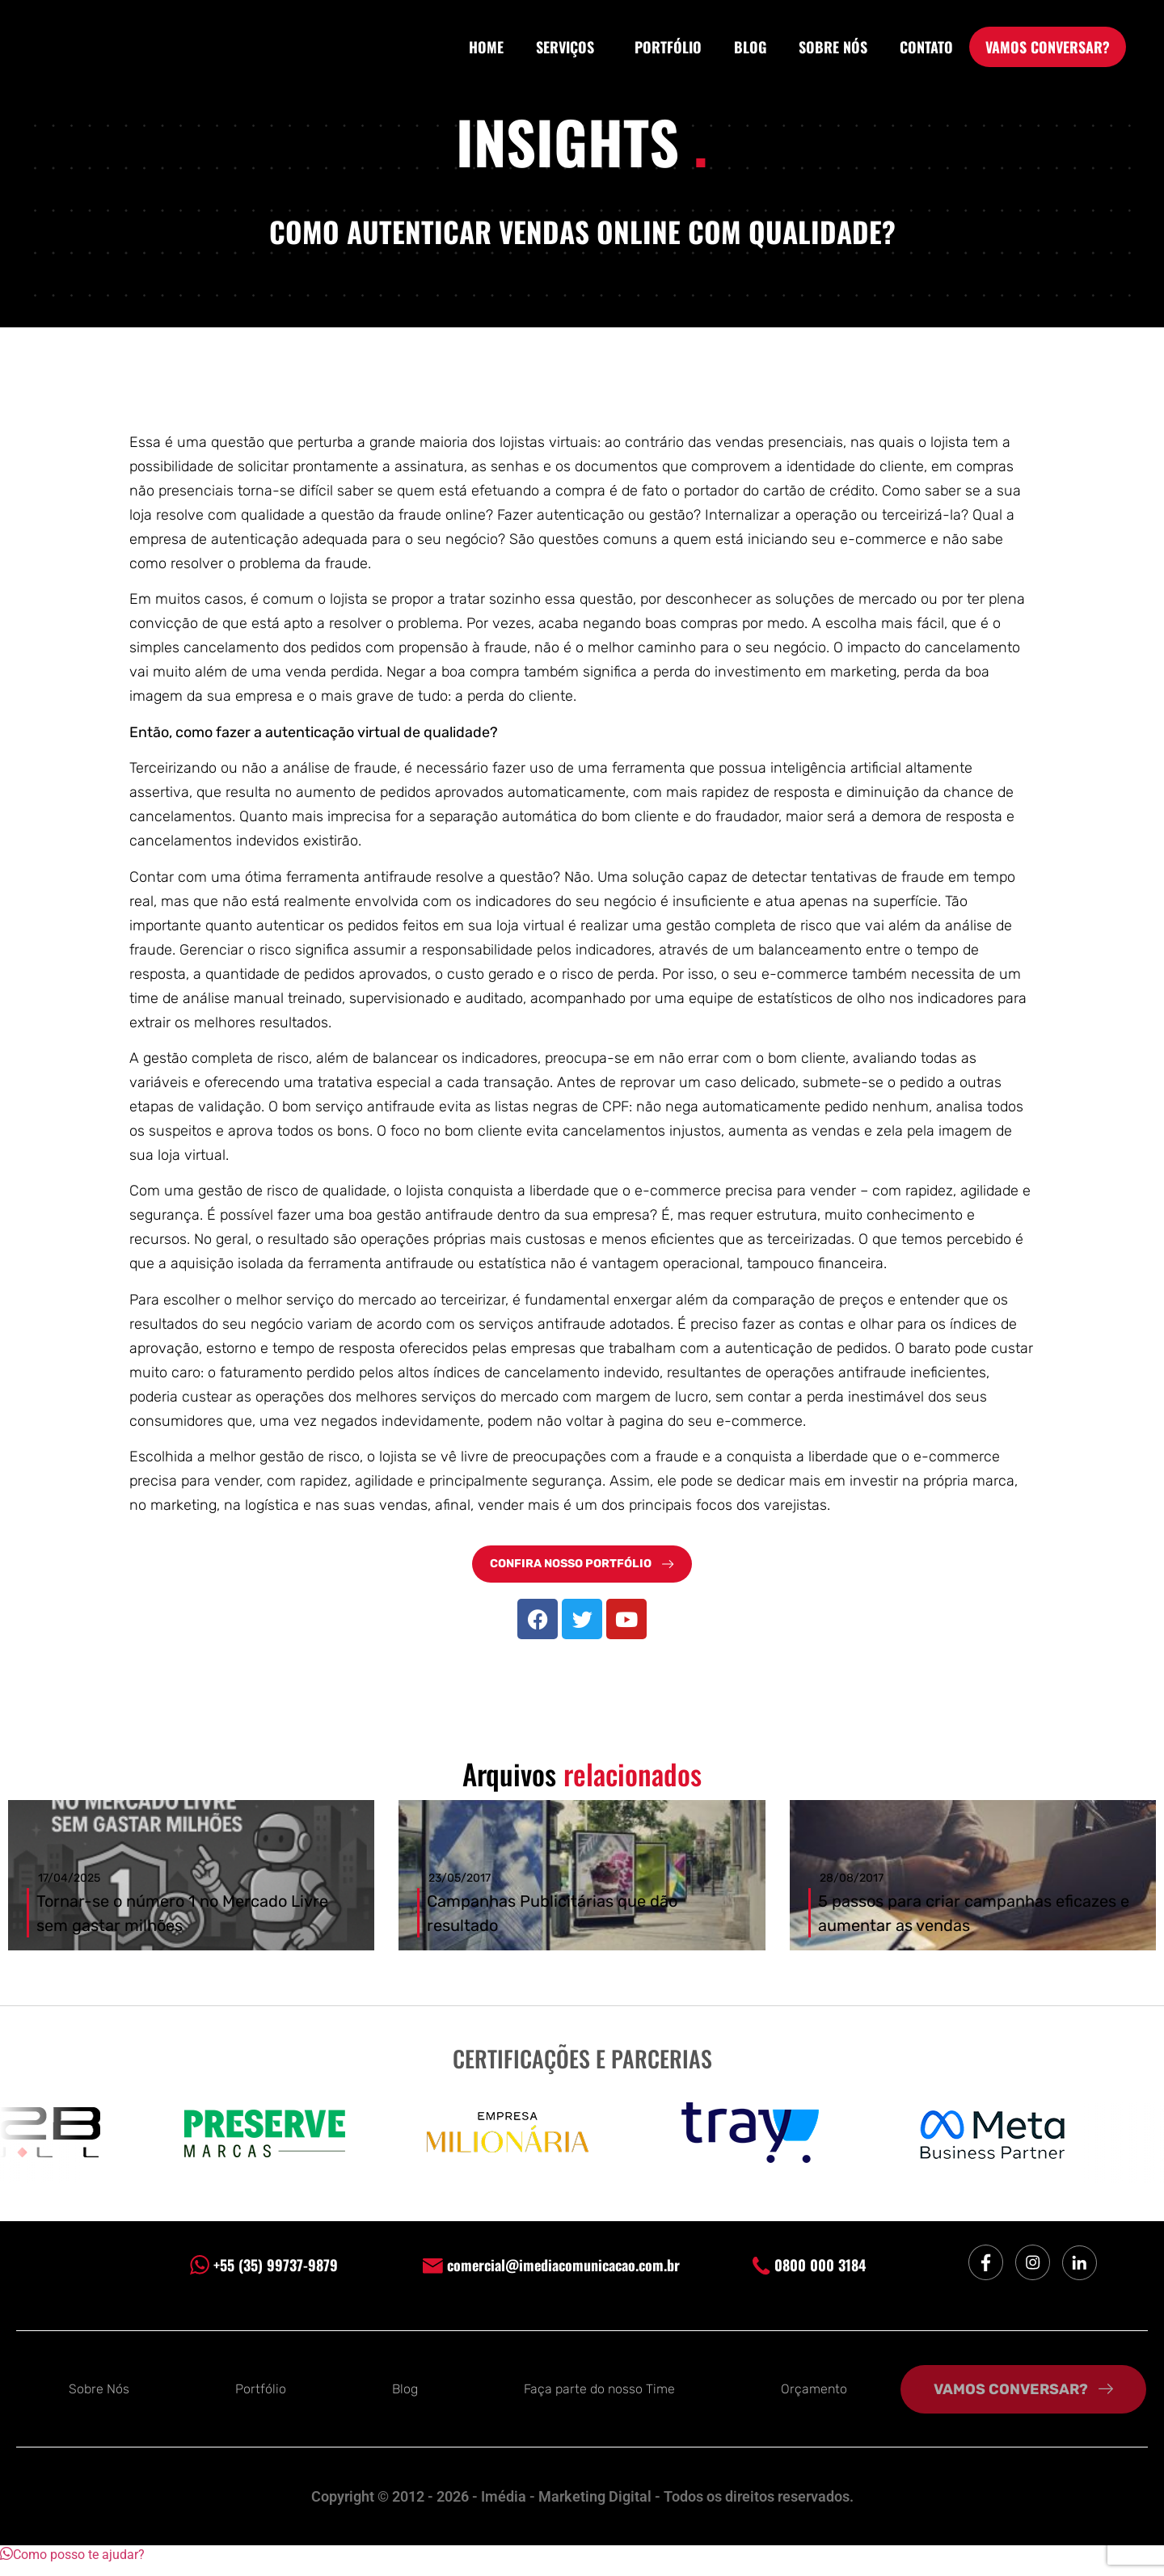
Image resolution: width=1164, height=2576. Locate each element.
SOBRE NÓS (833, 46)
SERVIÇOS (569, 46)
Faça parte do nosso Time (599, 2400)
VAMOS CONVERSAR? (1047, 46)
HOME (486, 46)
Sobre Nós (99, 2400)
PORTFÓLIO (668, 46)
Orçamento (814, 2400)
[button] (72, 2566)
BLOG (750, 46)
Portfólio (260, 2400)
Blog (405, 2400)
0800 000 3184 (809, 2275)
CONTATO (926, 46)
